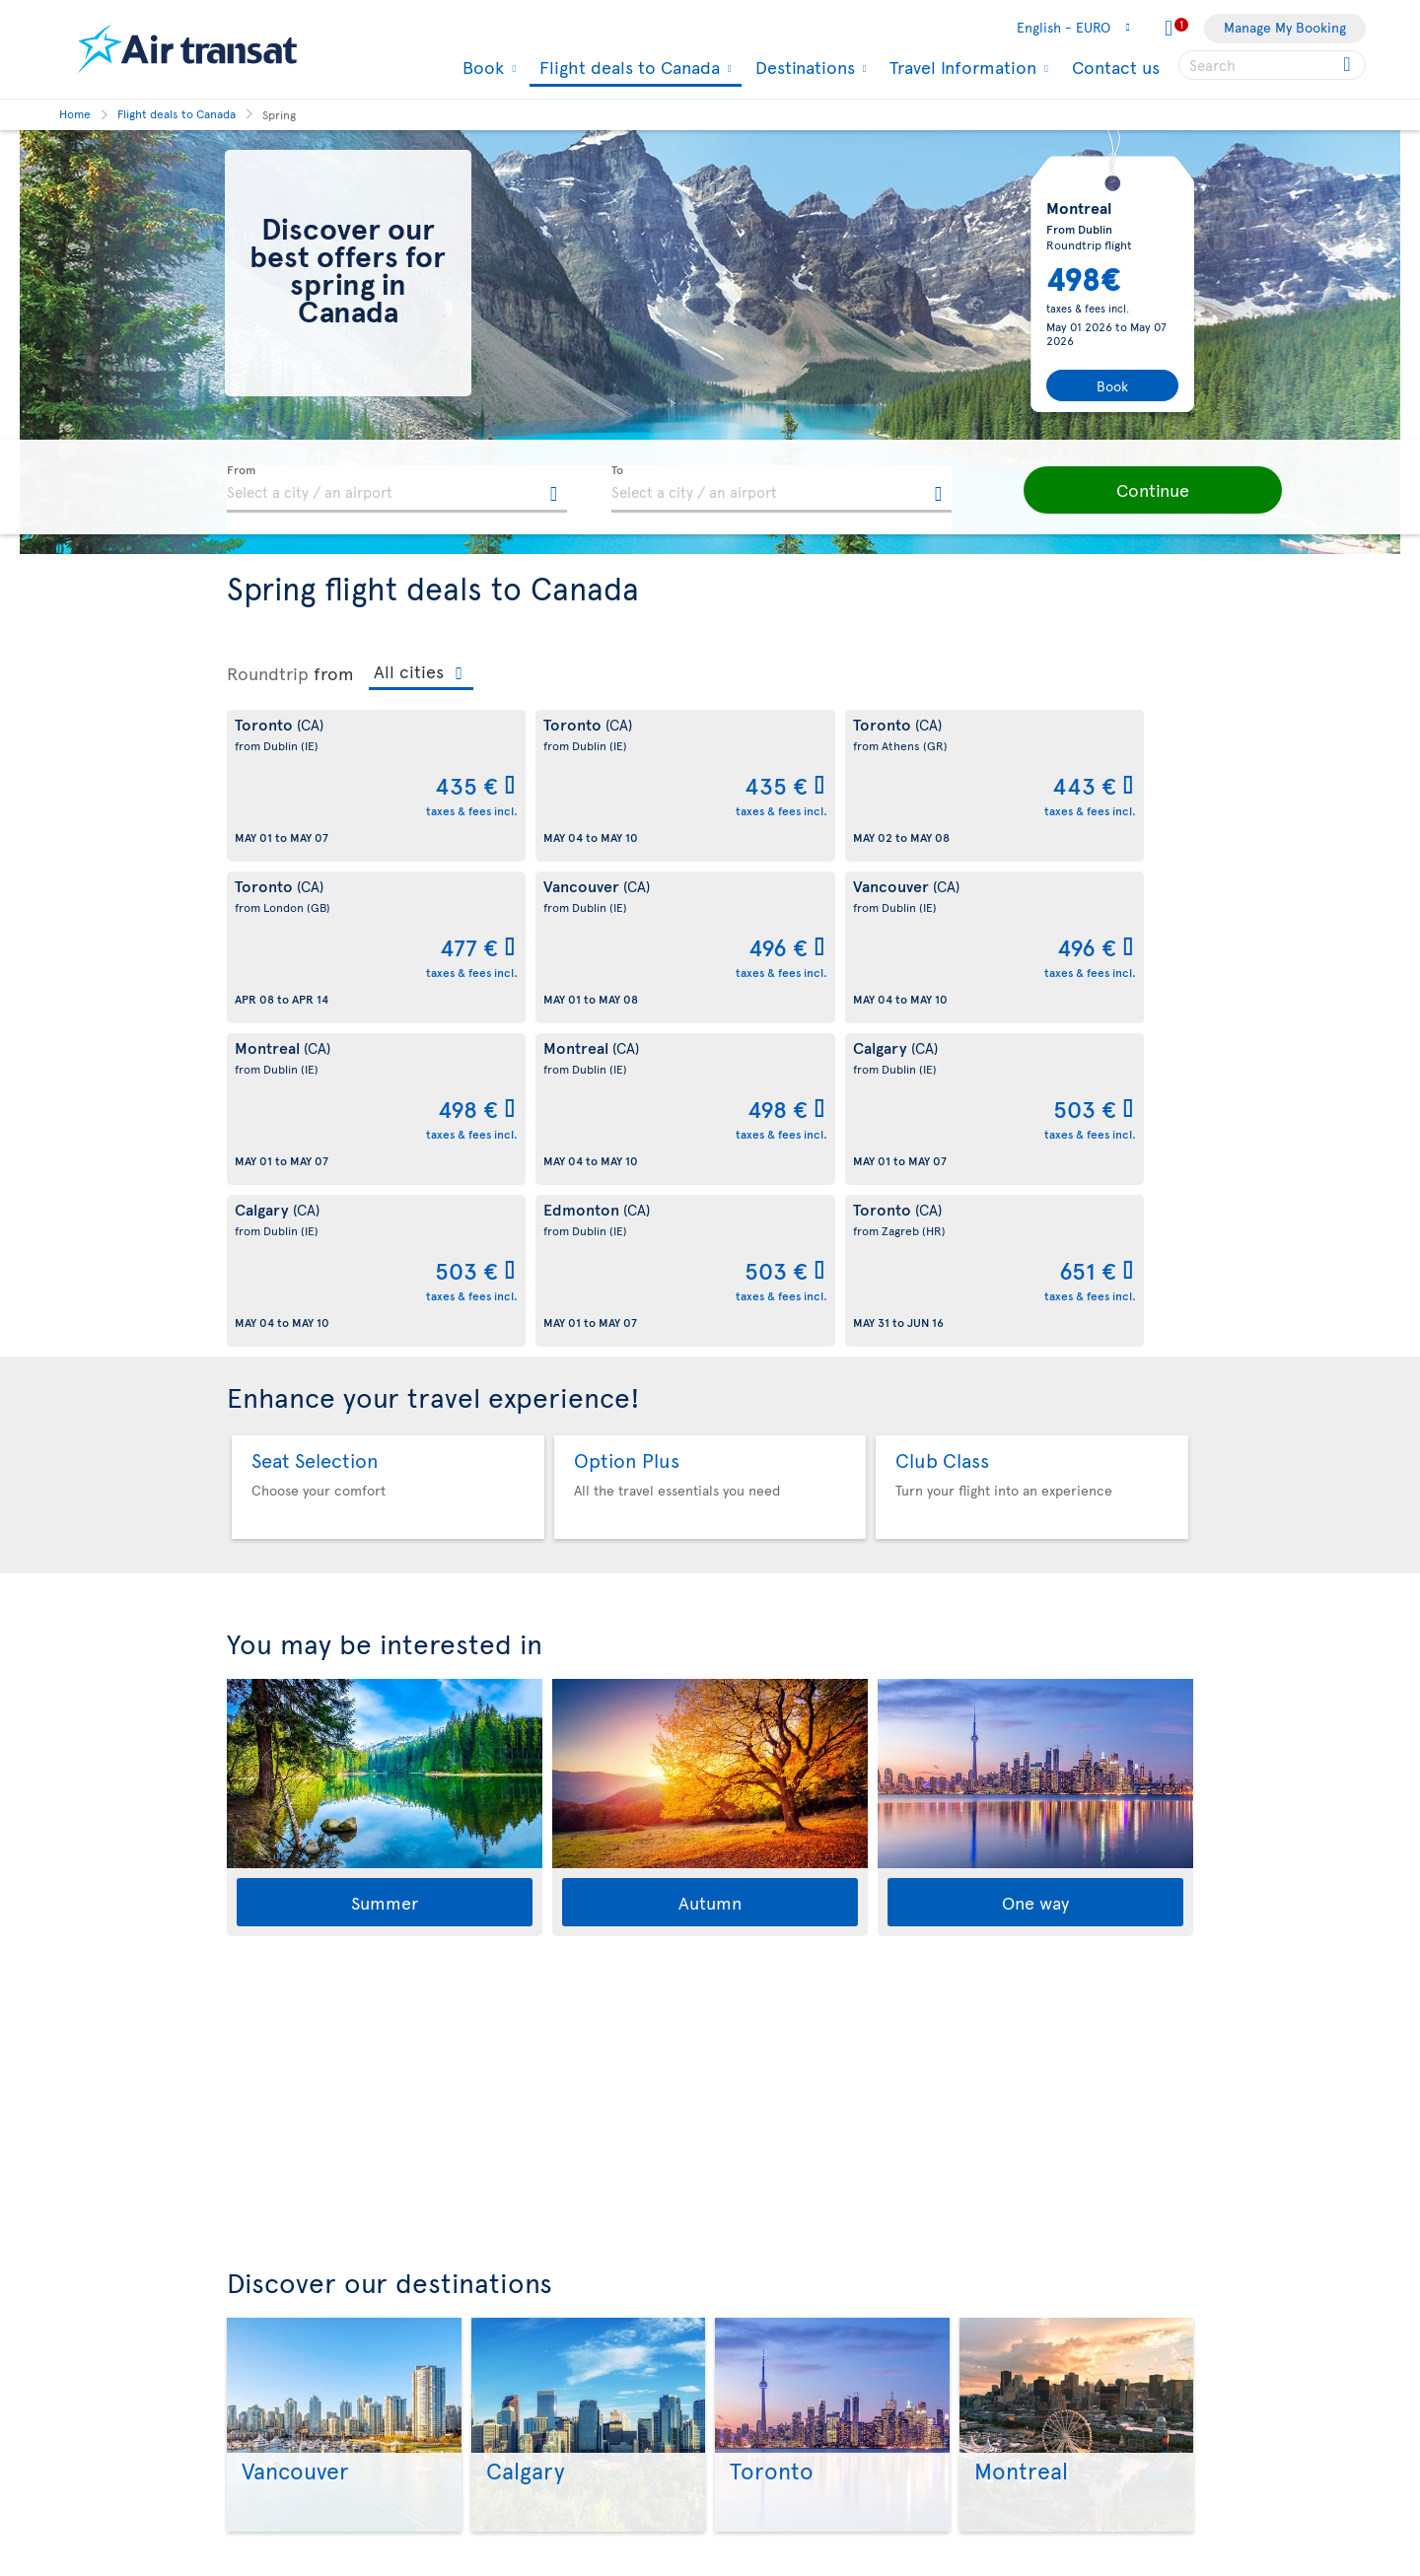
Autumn (710, 1578)
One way (1035, 1578)
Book (481, 67)
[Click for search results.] (1348, 65)
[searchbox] (1272, 65)
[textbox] (397, 489)
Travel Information (960, 67)
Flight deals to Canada (627, 68)
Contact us (1116, 66)
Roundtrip (268, 673)
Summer (384, 1578)
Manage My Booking (1285, 27)
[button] (1134, 490)
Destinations (803, 67)
